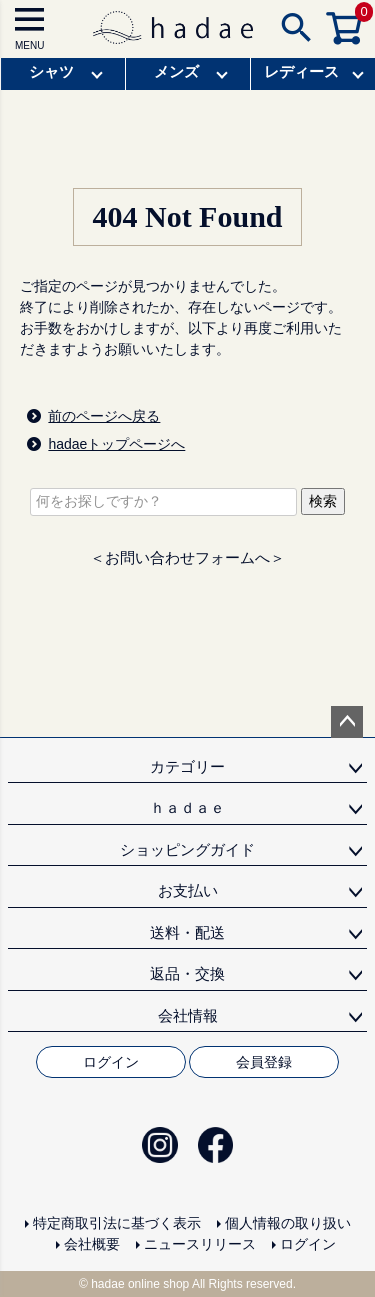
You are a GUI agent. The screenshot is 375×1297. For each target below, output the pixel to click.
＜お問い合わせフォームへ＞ (187, 557)
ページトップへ (347, 722)
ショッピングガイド (187, 849)
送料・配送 (187, 932)
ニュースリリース (200, 1244)
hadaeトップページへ (116, 444)
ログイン (111, 1062)
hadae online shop (140, 1284)
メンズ (176, 71)
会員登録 (264, 1062)
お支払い (188, 890)
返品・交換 (187, 973)
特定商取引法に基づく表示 (117, 1223)
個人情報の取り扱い (288, 1223)
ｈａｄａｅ (187, 807)
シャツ (51, 71)
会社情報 (188, 1015)
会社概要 (92, 1244)
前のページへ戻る (104, 416)
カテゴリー (187, 766)
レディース (301, 71)
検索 (323, 501)
